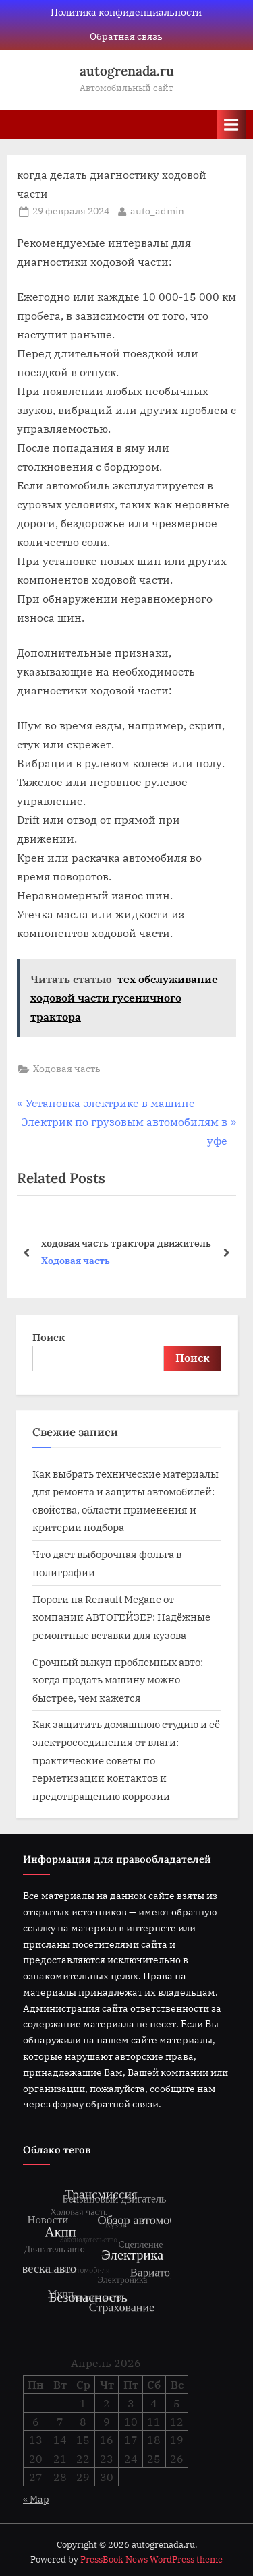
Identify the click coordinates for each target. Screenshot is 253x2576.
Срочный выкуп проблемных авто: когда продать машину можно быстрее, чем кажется (117, 1679)
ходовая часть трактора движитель (126, 1242)
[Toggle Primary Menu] (231, 124)
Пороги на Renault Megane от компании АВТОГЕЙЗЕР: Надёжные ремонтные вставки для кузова (121, 1617)
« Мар (36, 2499)
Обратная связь (126, 36)
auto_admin (157, 210)
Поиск (48, 1337)
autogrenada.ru (127, 71)
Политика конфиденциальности (126, 12)
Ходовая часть (67, 1068)
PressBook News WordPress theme (151, 2559)
